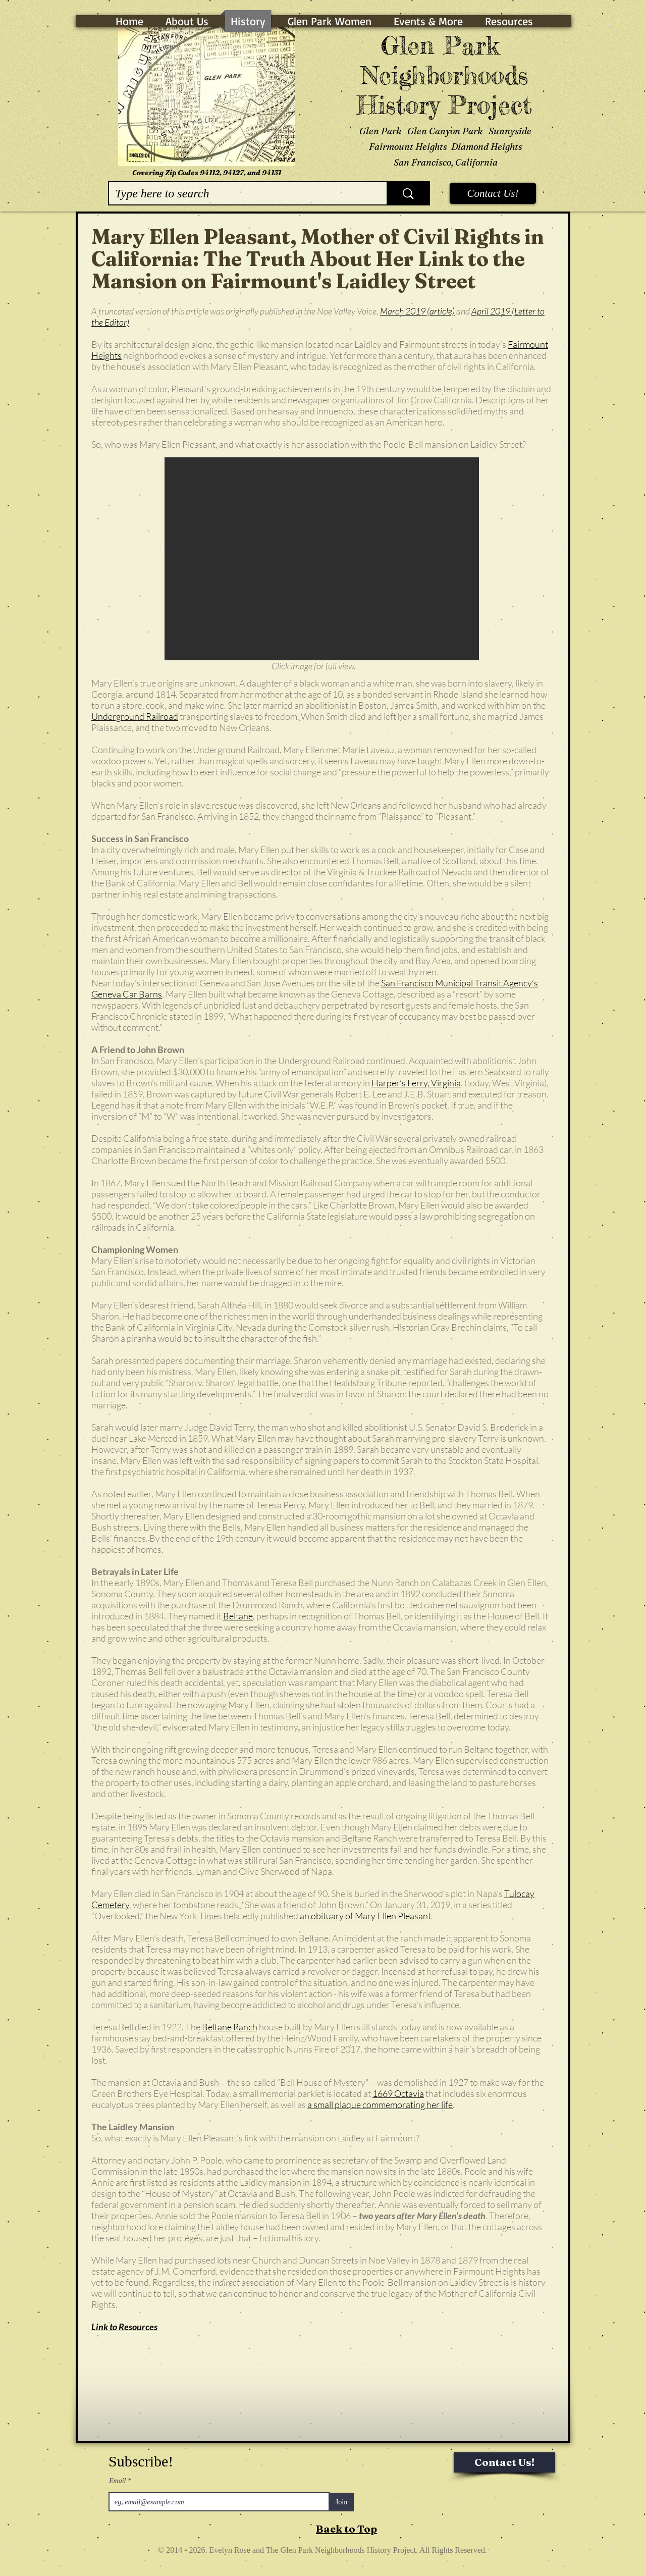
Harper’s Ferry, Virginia (416, 1082)
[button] (322, 558)
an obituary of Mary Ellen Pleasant (365, 1915)
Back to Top (346, 2528)
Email (118, 2481)
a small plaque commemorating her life (380, 2104)
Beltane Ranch (229, 2026)
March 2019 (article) (417, 311)
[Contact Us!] (493, 193)
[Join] (341, 2502)
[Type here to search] (240, 193)
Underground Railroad (134, 716)
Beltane (238, 1615)
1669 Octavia (398, 2093)
